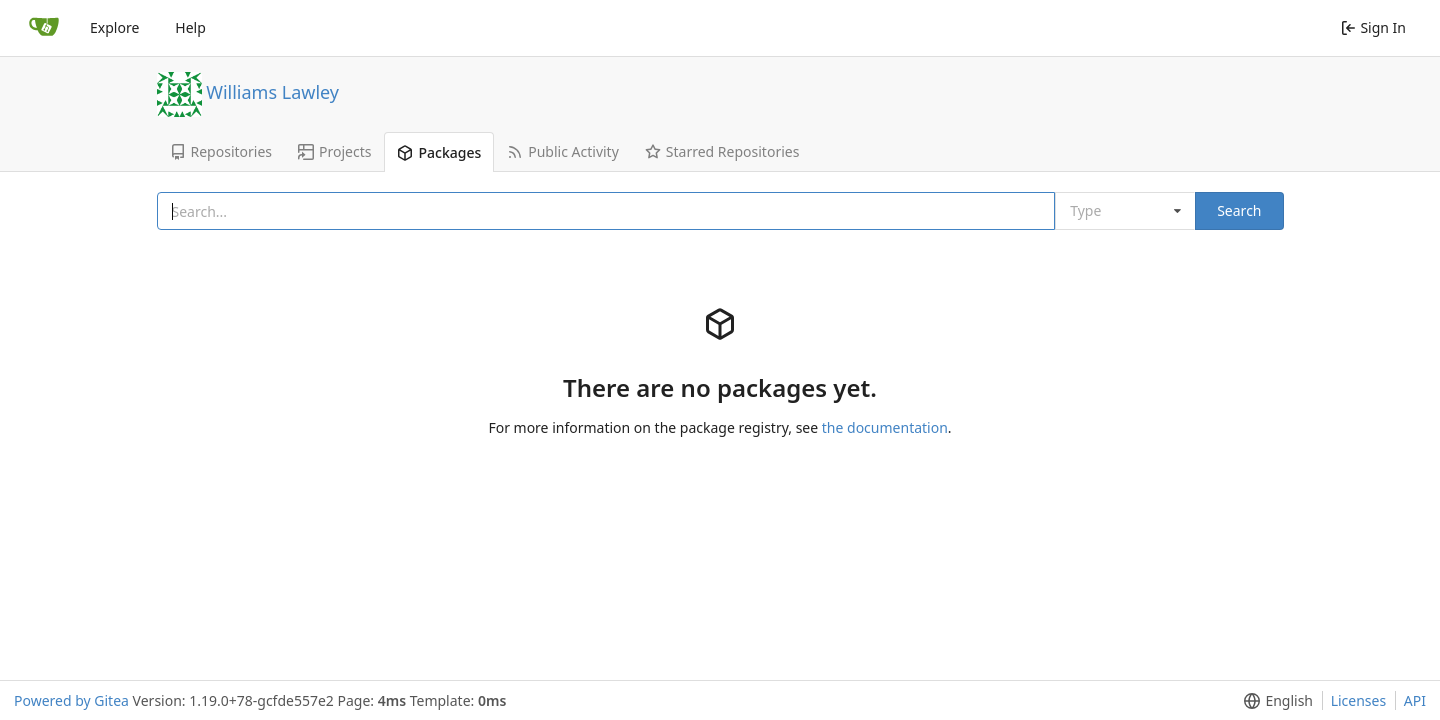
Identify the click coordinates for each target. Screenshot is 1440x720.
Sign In (1373, 27)
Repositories (221, 151)
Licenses (1359, 700)
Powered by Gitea (71, 700)
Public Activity (563, 151)
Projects (334, 151)
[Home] (44, 28)
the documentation (885, 427)
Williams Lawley (272, 91)
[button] (1274, 700)
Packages (439, 152)
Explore (114, 27)
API (1415, 700)
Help (190, 27)
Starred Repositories (722, 151)
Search (1239, 210)
